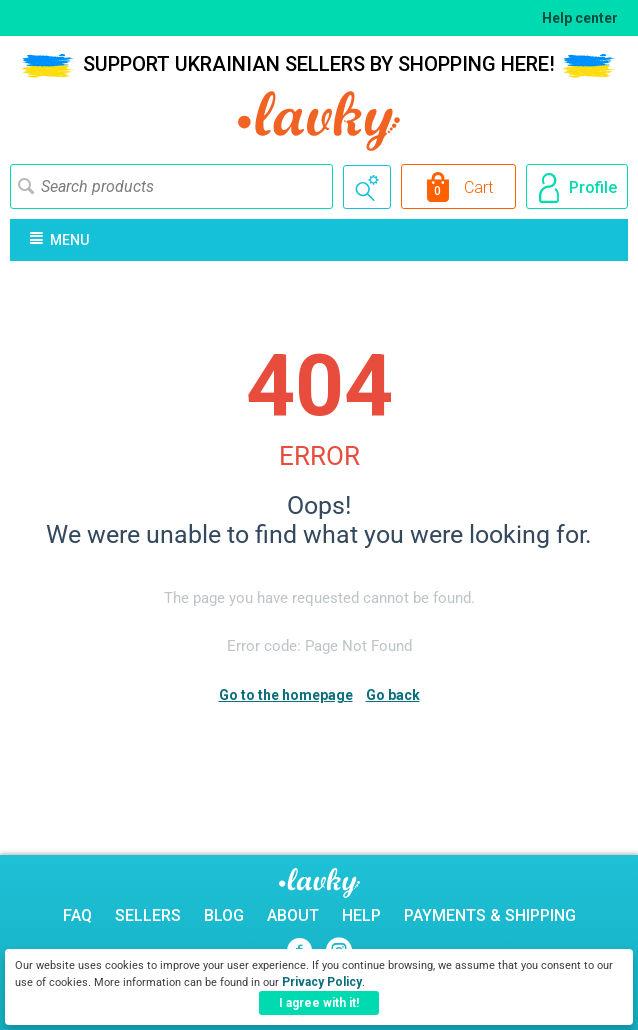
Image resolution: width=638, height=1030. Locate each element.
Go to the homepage (286, 695)
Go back (393, 695)
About (293, 915)
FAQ (77, 915)
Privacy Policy (322, 982)
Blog (224, 915)
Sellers (148, 915)
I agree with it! (319, 1003)
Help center (580, 18)
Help (361, 915)
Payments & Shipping (490, 915)
